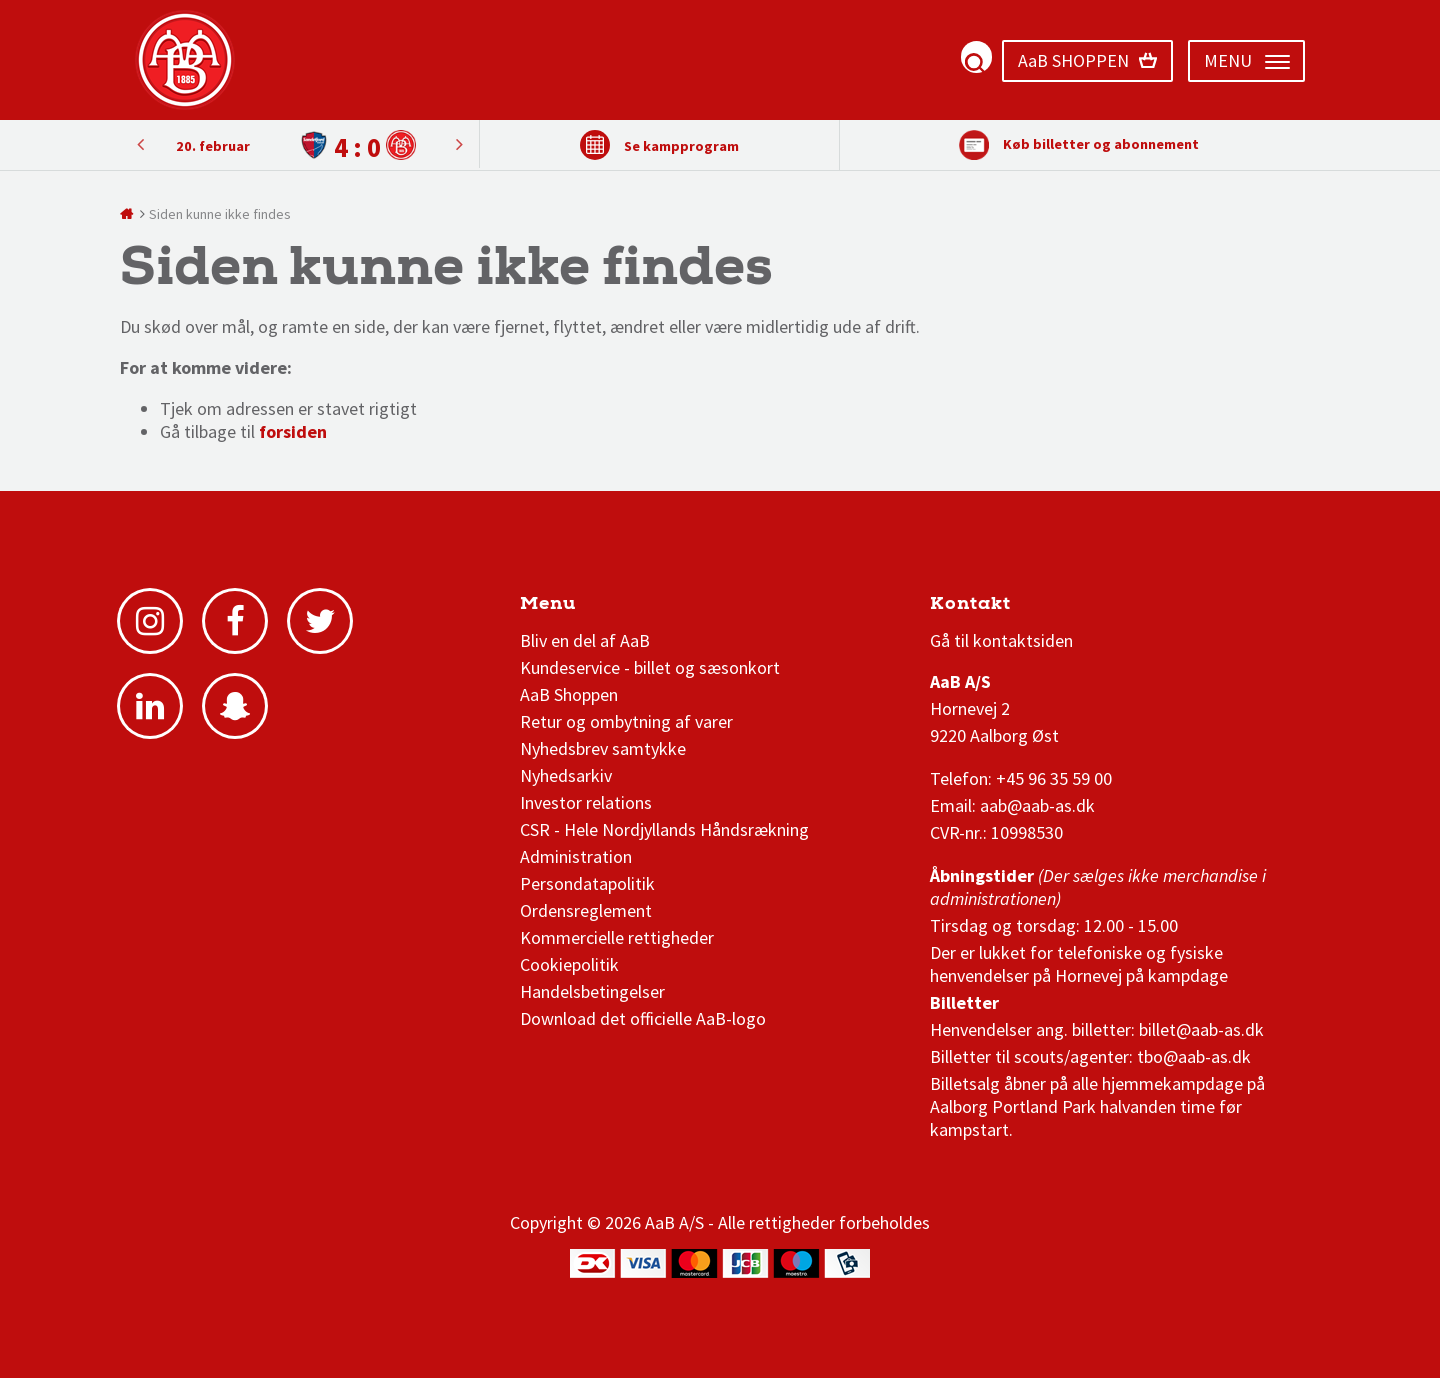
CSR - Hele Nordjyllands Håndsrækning (664, 829)
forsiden (293, 431)
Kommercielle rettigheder (617, 937)
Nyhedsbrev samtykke (603, 748)
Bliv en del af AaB (585, 640)
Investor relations (586, 802)
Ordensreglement (588, 910)
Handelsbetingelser (592, 991)
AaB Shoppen (569, 694)
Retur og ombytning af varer (626, 721)
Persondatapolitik (587, 883)
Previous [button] (459, 144)
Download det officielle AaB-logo (643, 1018)
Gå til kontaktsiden (1001, 640)
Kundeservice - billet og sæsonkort (650, 667)
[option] (299, 145)
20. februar (213, 146)
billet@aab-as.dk (1201, 1029)
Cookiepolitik (569, 964)
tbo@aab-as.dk (1194, 1056)
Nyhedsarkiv (566, 775)
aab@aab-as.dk (1037, 805)
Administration (576, 856)
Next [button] (140, 144)
